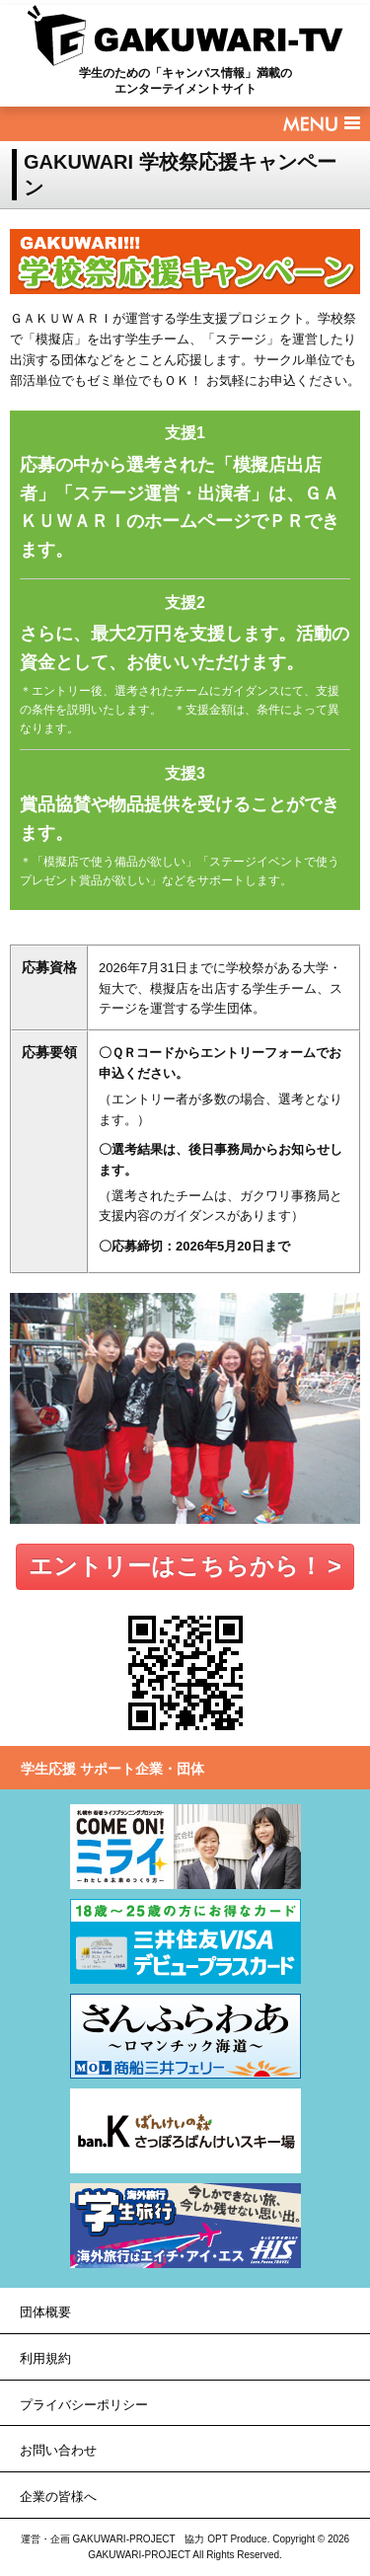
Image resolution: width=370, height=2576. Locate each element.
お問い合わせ (58, 2450)
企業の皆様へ (58, 2496)
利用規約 (45, 2358)
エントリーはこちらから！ (176, 1566)
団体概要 (45, 2312)
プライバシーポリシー (84, 2404)
